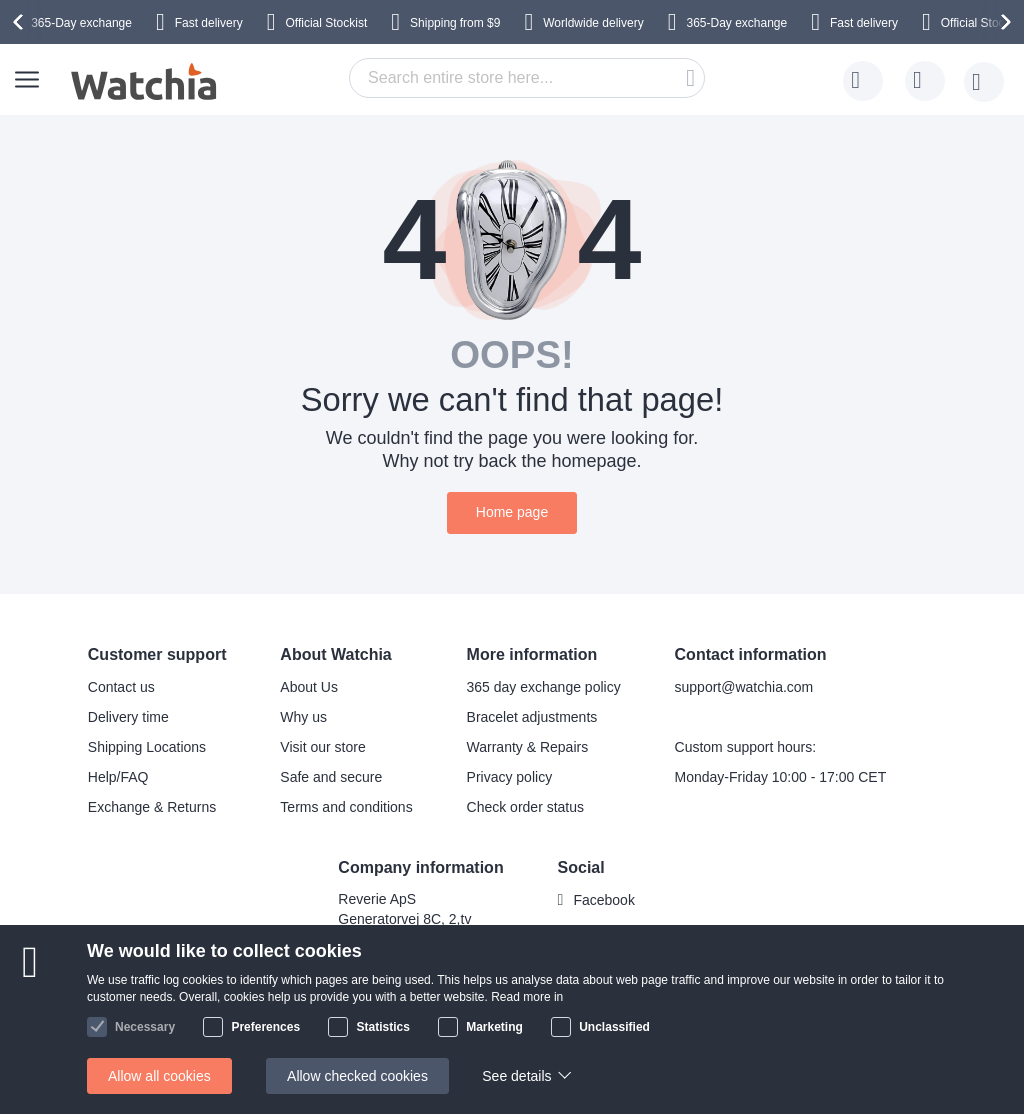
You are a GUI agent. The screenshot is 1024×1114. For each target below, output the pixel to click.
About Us (309, 687)
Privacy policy (510, 777)
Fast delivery (209, 23)
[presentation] (21, 22)
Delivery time (128, 717)
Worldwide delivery (593, 23)
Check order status (526, 807)
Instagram (604, 933)
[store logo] (145, 82)
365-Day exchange (81, 23)
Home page (512, 512)
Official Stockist (326, 23)
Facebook (603, 900)
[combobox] (527, 78)
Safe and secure (331, 777)
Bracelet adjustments (532, 717)
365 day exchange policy (544, 687)
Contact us (121, 687)
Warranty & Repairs (528, 747)
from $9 (455, 23)
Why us (303, 717)
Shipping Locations (147, 747)
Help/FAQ (118, 777)
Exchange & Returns (152, 807)
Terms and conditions (346, 807)
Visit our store (322, 747)
